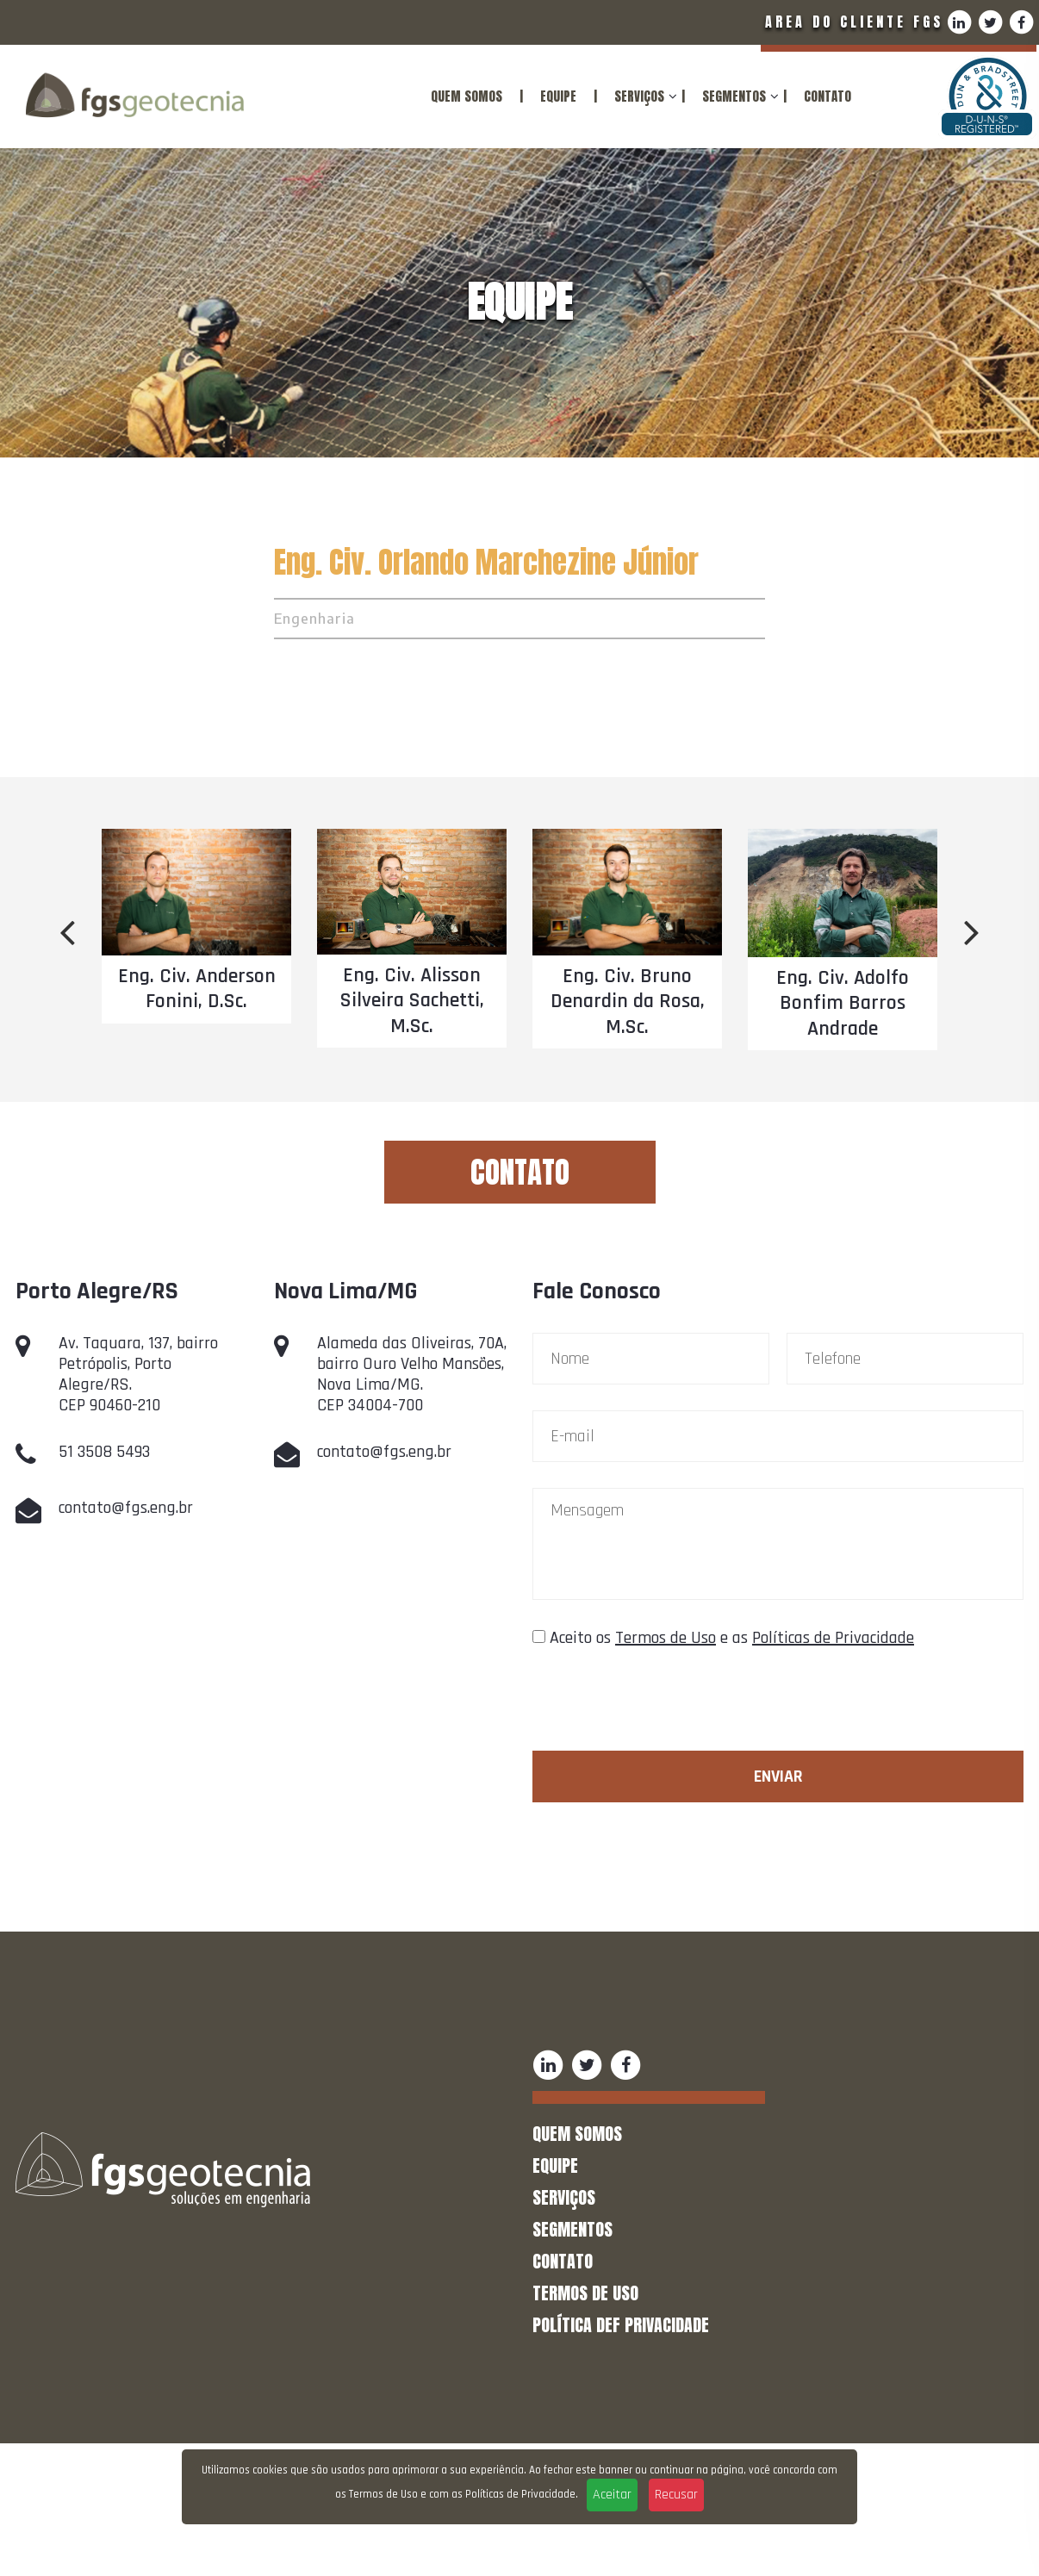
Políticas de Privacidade (833, 1638)
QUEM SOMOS (466, 96)
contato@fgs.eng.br (126, 1507)
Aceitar (612, 2495)
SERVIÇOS (639, 96)
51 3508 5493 (104, 1451)
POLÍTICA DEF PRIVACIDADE (620, 2325)
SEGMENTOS (734, 96)
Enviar (778, 1776)
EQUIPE (558, 96)
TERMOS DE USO (585, 2293)
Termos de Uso (665, 1638)
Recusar (676, 2495)
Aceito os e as (732, 1638)
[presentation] (663, 1708)
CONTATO (827, 96)
